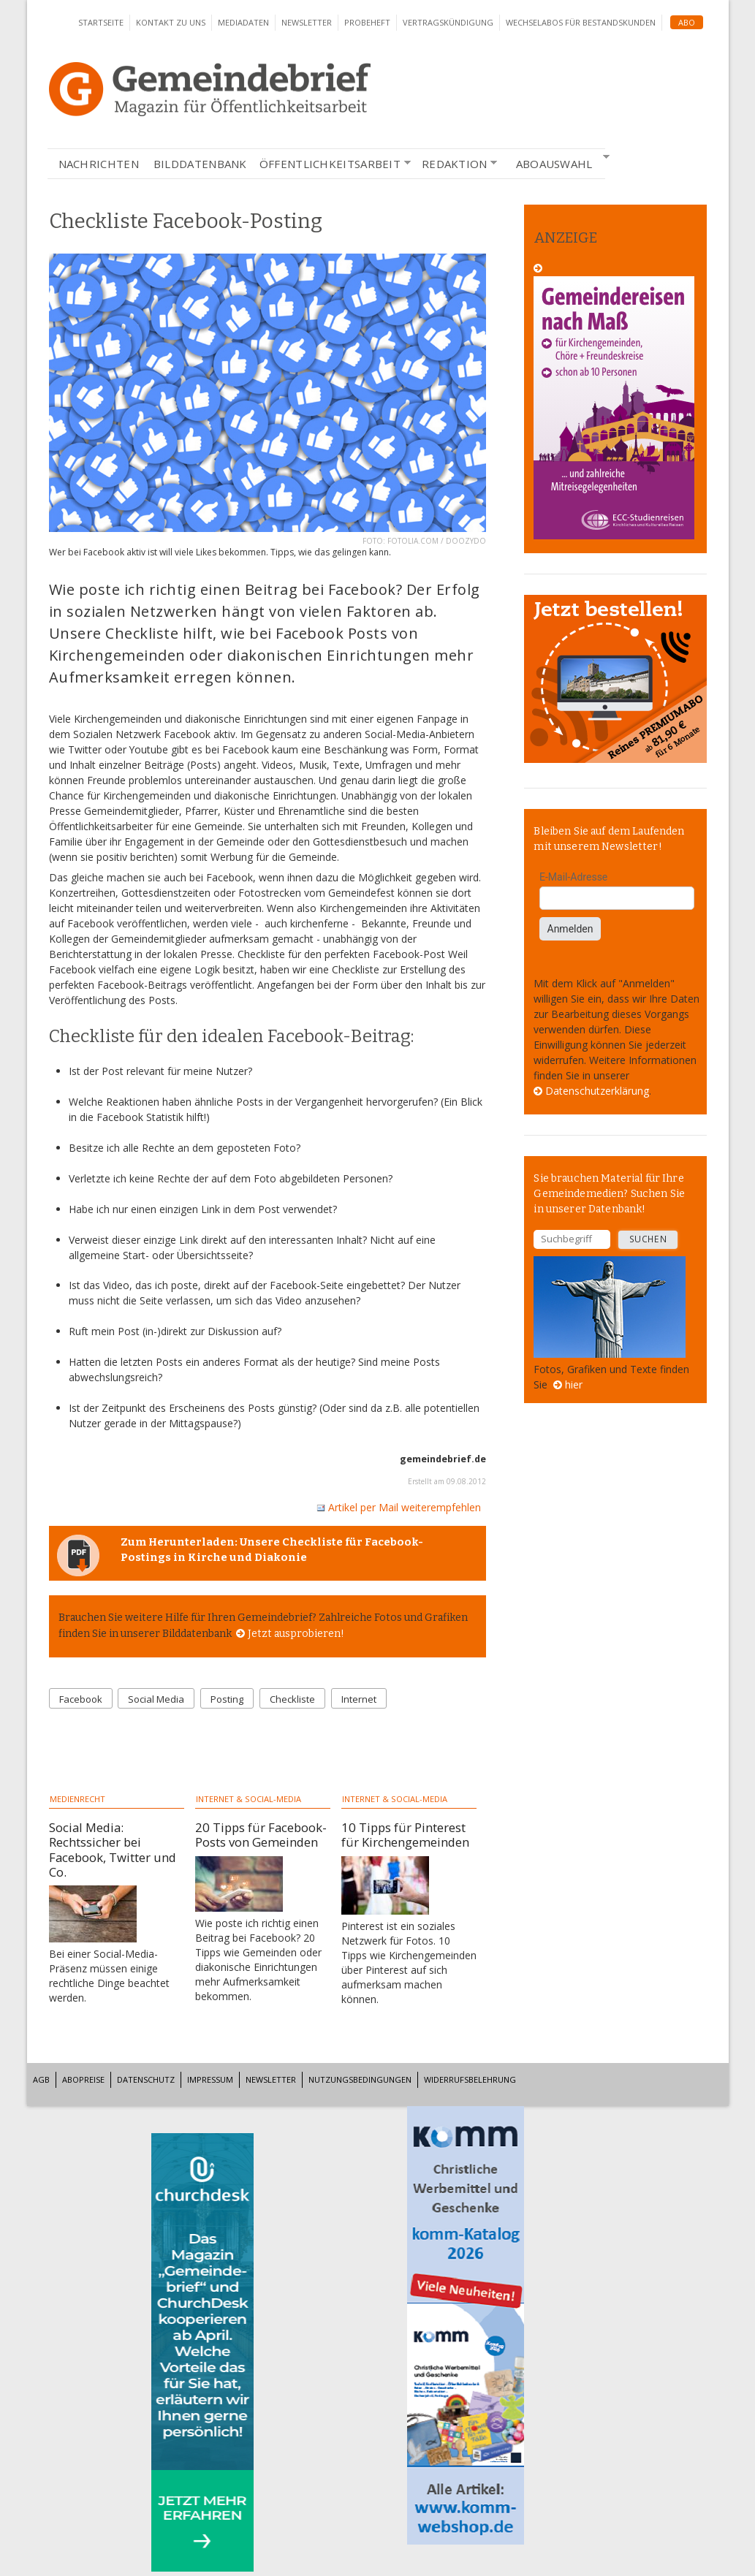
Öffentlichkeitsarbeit (330, 164)
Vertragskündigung (448, 22)
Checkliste (292, 1699)
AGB (41, 2079)
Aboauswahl (554, 162)
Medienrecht (77, 1798)
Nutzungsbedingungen (359, 2079)
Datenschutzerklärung (597, 1091)
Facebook (80, 1699)
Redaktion (454, 164)
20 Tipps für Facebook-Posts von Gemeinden (261, 1834)
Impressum (210, 2079)
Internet (358, 1699)
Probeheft (367, 22)
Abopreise (83, 2079)
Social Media (156, 1699)
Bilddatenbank (200, 163)
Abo (686, 22)
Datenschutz (146, 2079)
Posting (226, 1699)
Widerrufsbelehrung (470, 2079)
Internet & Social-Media (248, 1798)
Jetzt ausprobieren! (296, 1633)
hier (574, 1384)
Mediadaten (243, 22)
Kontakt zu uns (170, 22)
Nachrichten (98, 163)
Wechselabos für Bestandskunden (581, 22)
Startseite (101, 22)
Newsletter (306, 22)
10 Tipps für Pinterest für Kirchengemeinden (405, 1834)
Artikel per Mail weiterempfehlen (398, 1507)
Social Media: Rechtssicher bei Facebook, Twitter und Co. (112, 1849)
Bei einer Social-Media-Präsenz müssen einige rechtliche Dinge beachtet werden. (109, 1976)
